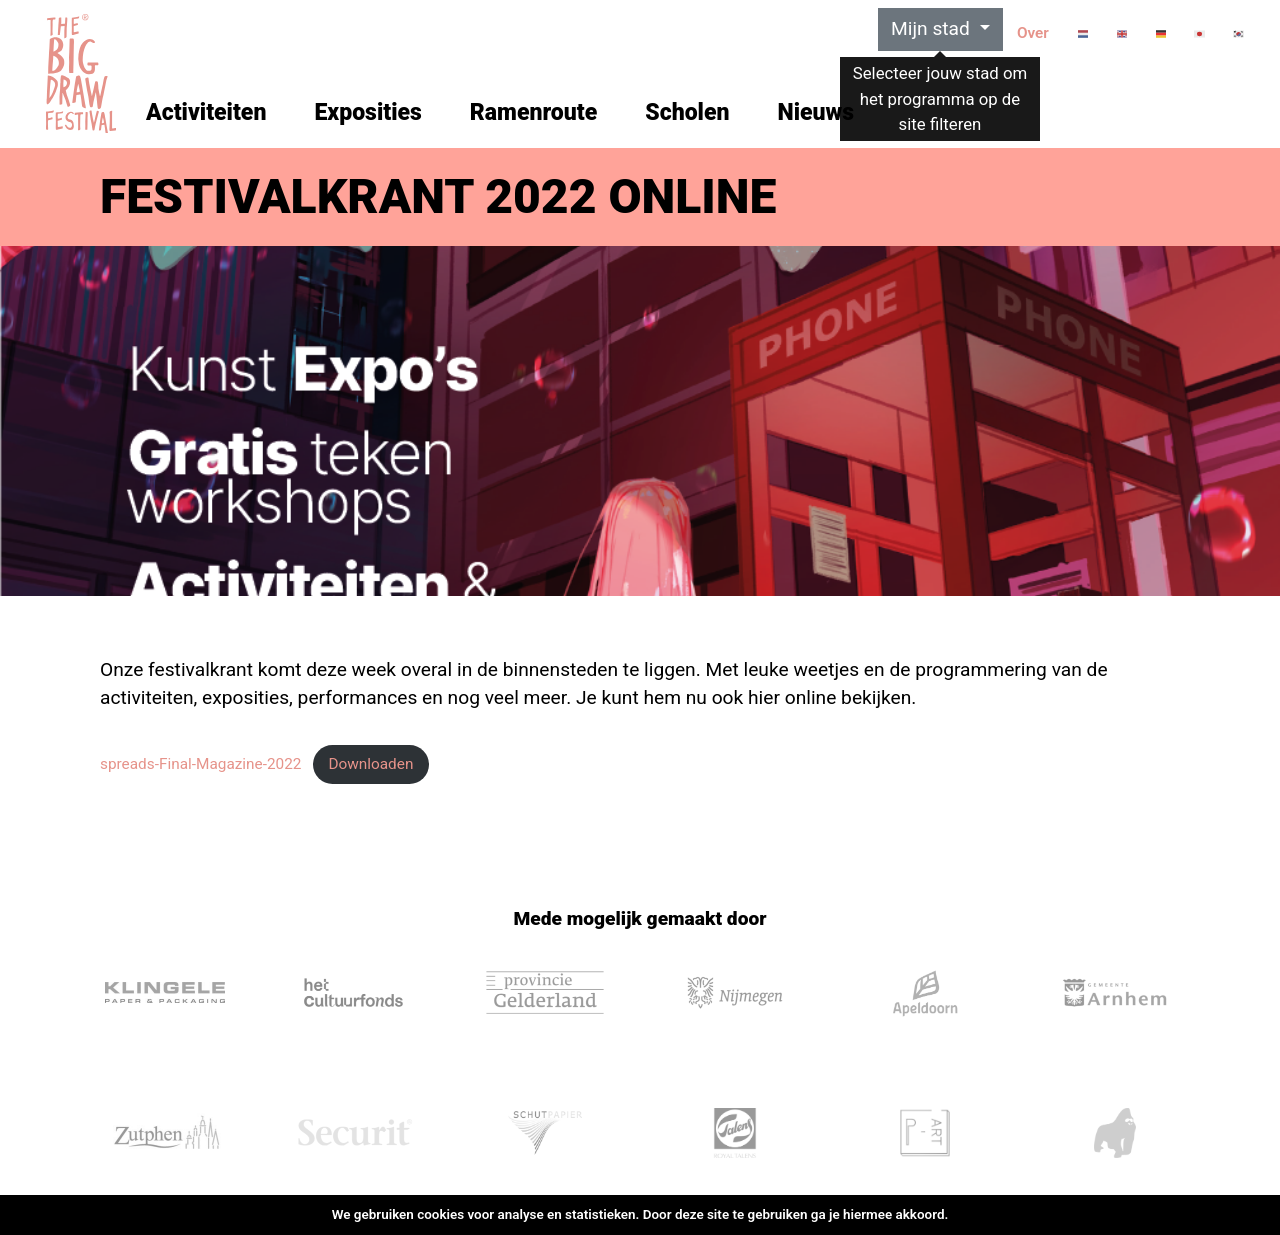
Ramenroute (533, 112)
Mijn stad (933, 28)
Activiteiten (206, 112)
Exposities (367, 112)
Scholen (687, 112)
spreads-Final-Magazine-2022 (201, 764)
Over (1033, 33)
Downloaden (370, 764)
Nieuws (815, 112)
